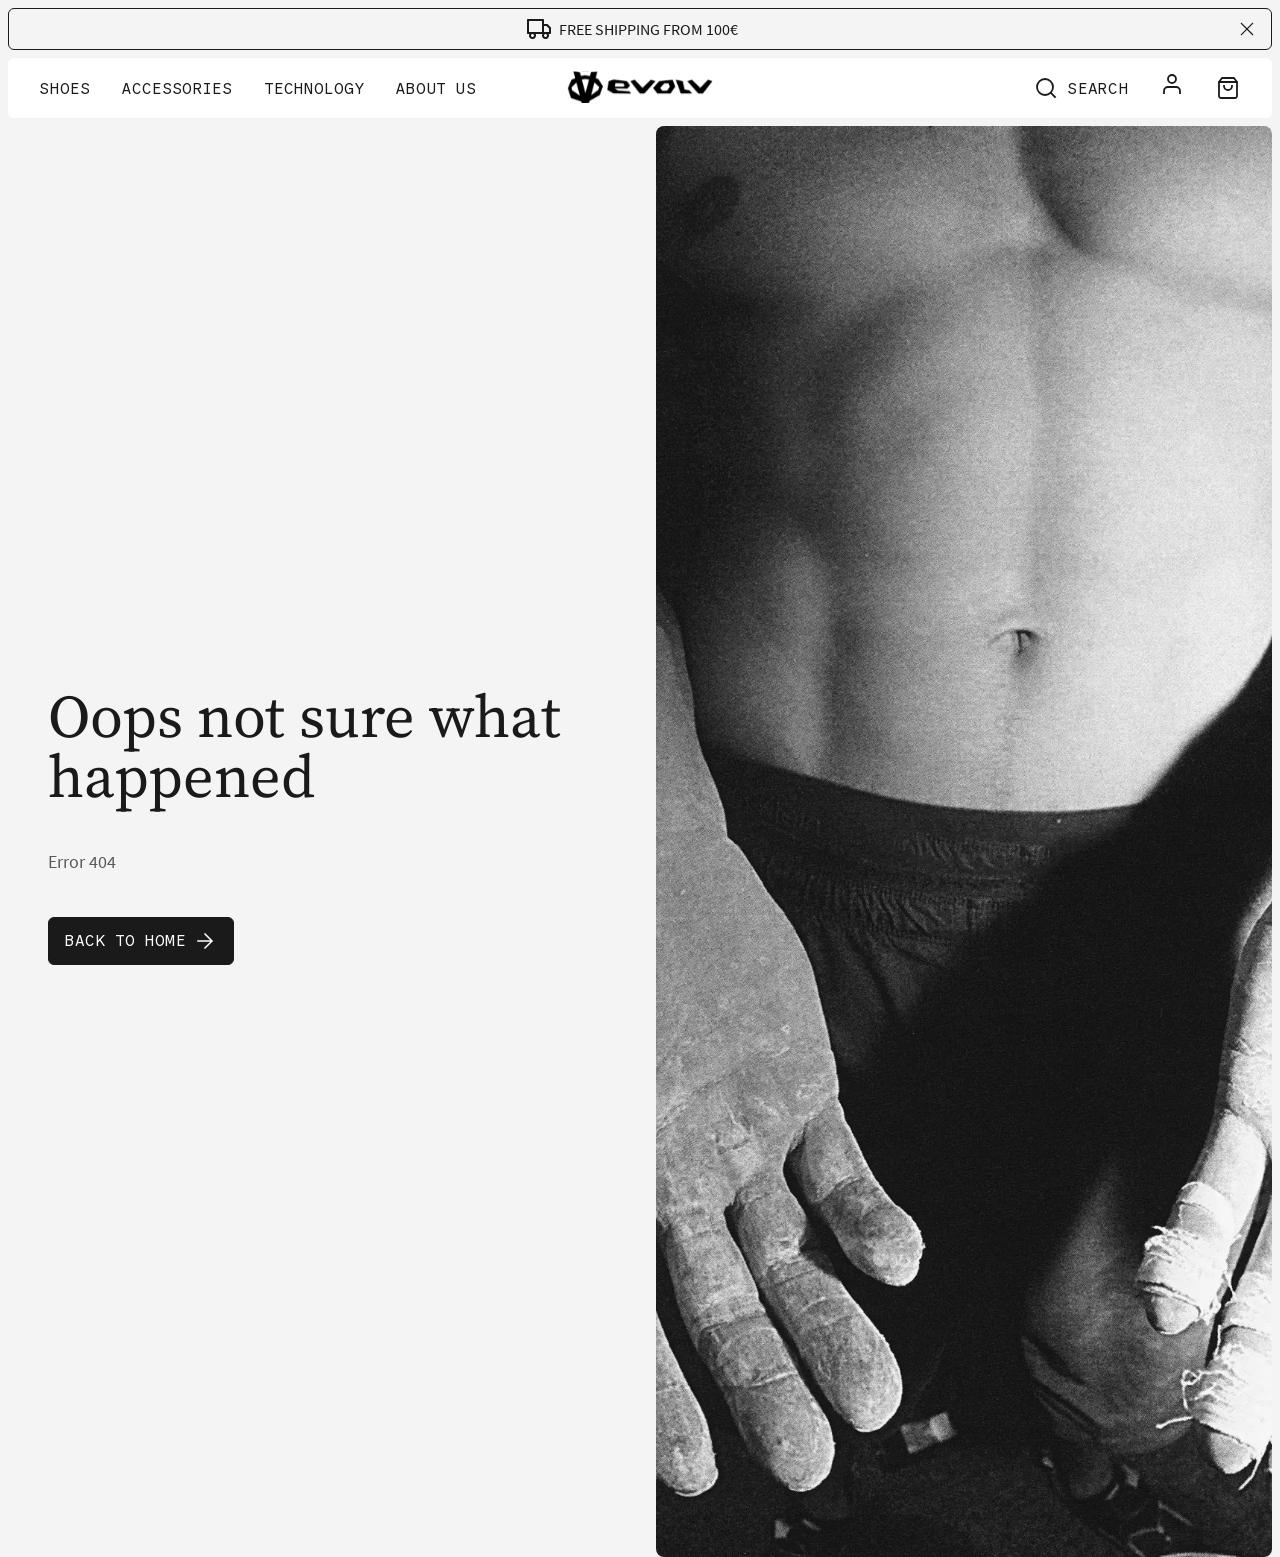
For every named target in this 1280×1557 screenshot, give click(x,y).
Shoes (65, 88)
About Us (436, 88)
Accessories (177, 88)
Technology (314, 88)
